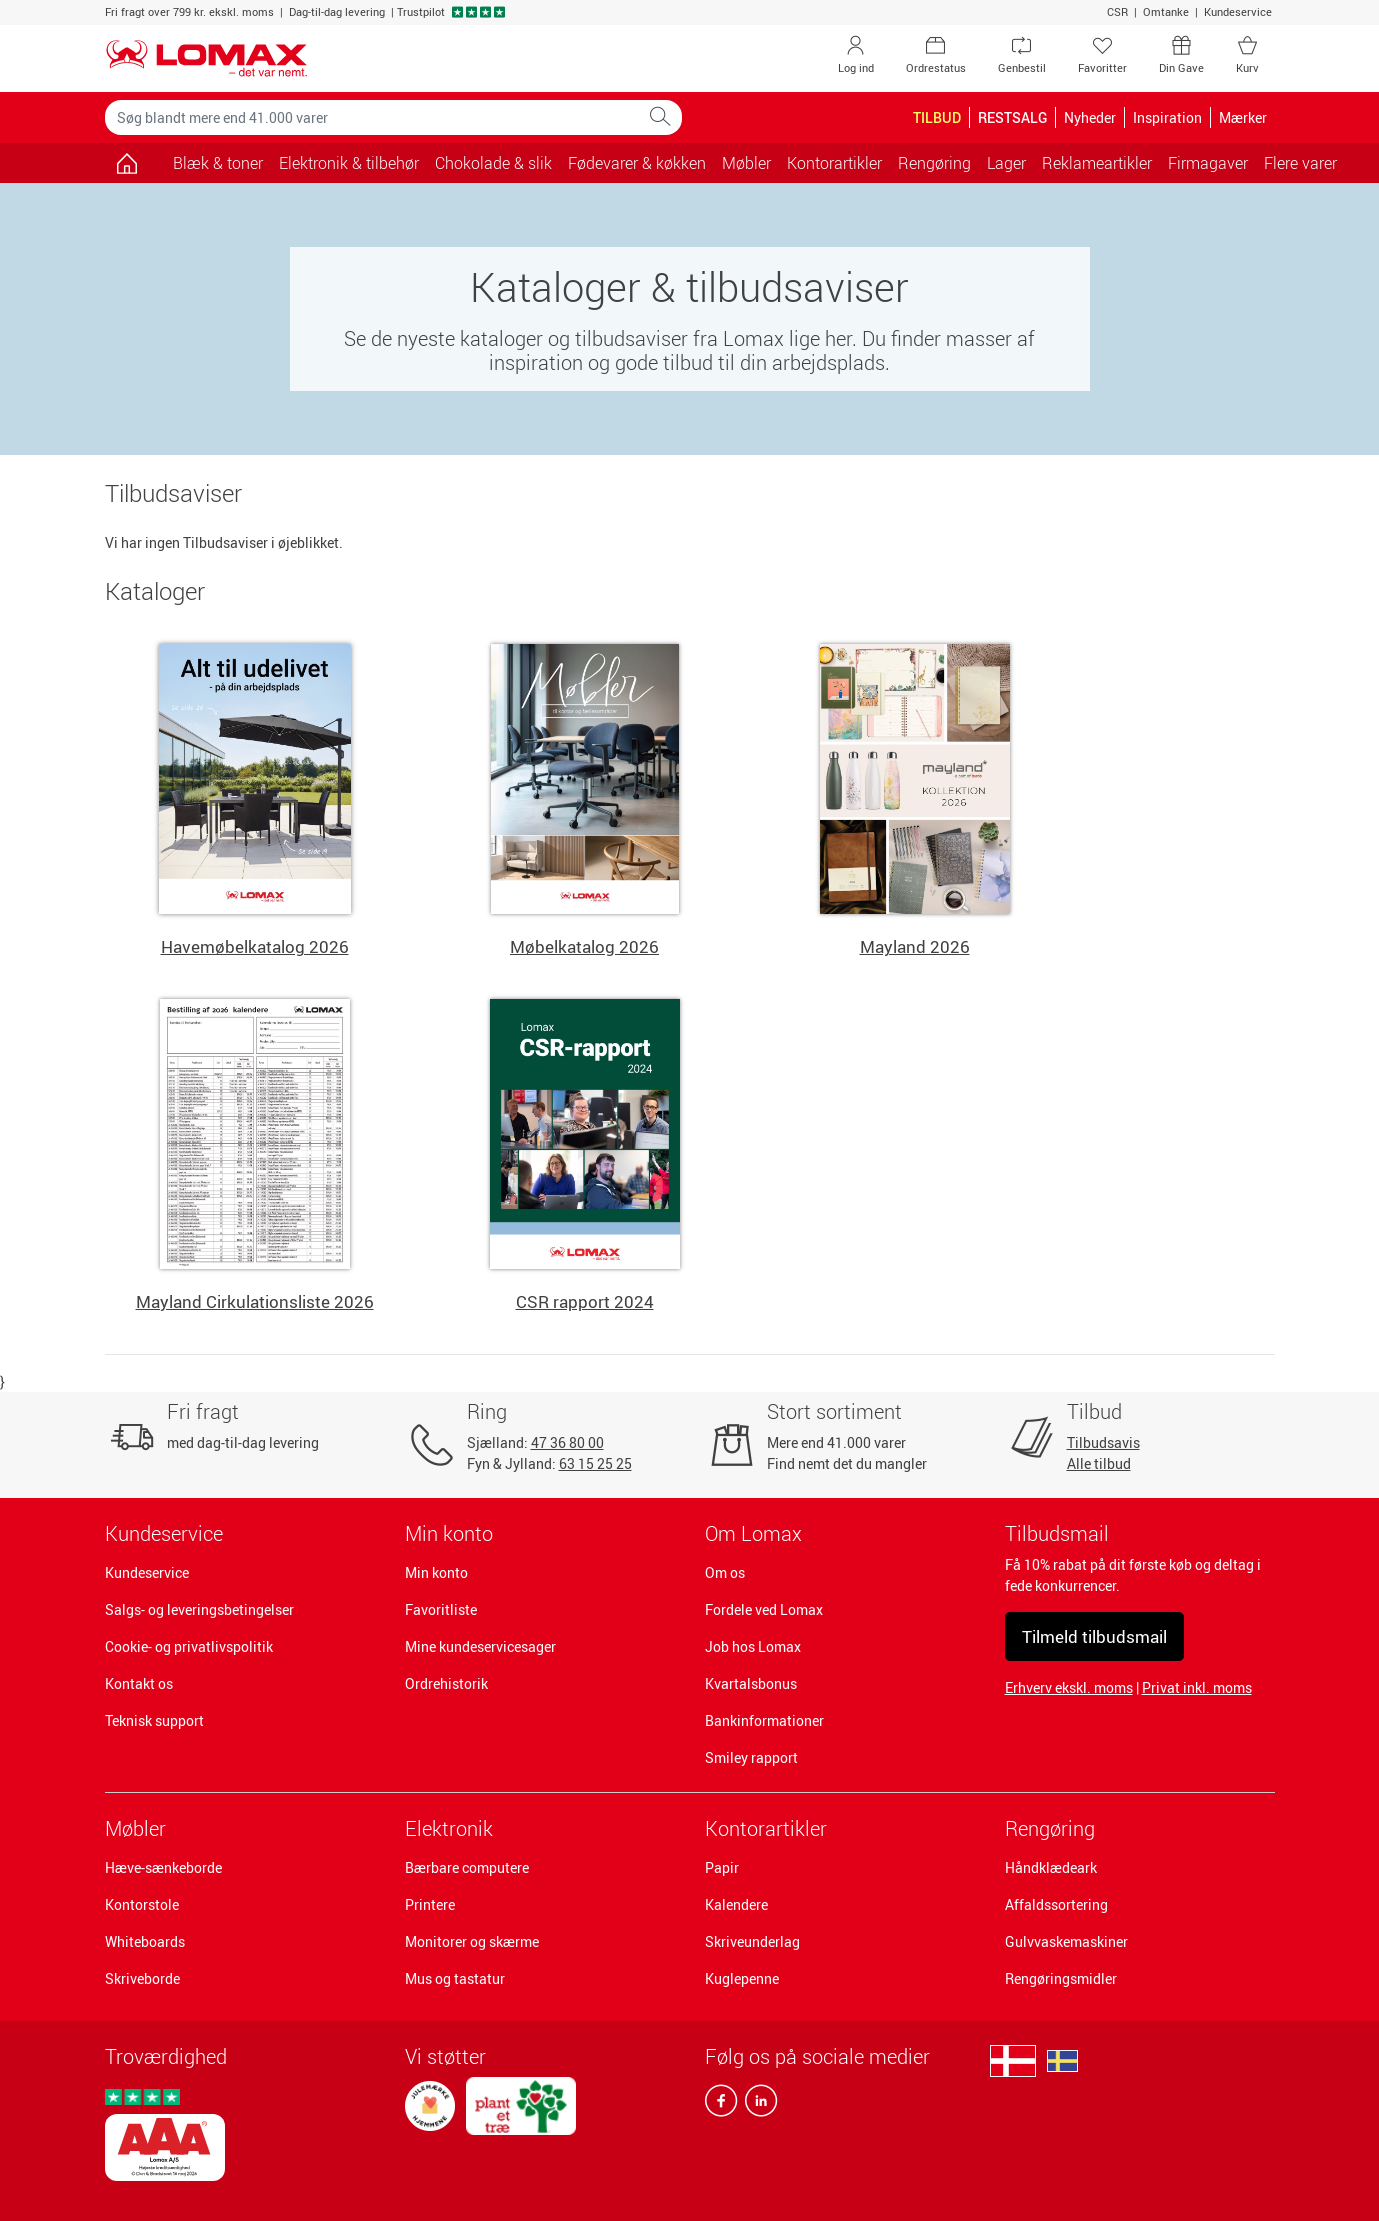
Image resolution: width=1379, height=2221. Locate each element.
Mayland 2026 (915, 946)
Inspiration (1167, 117)
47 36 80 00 (567, 1442)
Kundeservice (1238, 11)
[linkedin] (757, 2105)
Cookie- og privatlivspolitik (189, 1646)
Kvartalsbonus (751, 1683)
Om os (725, 1572)
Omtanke (1166, 11)
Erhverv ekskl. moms (1069, 1687)
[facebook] (721, 2105)
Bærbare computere (467, 1867)
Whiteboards (145, 1941)
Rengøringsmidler (1061, 1978)
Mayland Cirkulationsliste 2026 (255, 1301)
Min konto (436, 1572)
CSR (1117, 11)
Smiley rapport (751, 1757)
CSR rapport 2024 (585, 1301)
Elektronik (449, 1828)
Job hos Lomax (753, 1646)
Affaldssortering (1056, 1904)
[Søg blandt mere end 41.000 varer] (372, 117)
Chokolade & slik (493, 163)
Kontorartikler (766, 1828)
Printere (430, 1904)
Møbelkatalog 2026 (584, 946)
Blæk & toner (218, 163)
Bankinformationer (764, 1720)
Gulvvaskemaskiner (1066, 1941)
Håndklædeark (1051, 1867)
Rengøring (1050, 1828)
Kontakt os (139, 1683)
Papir (722, 1867)
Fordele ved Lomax (764, 1609)
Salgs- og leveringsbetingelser (199, 1609)
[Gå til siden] (127, 163)
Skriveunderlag (752, 1941)
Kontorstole (142, 1904)
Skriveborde (142, 1978)
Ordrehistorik (446, 1683)
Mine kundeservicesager (480, 1646)
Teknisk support (154, 1720)
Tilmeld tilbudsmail (1094, 1636)
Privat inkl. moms (1197, 1687)
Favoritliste (441, 1609)
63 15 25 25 (595, 1463)
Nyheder (1090, 117)
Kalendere (736, 1904)
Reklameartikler (1097, 163)
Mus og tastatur (455, 1978)
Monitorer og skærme (472, 1941)
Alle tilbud (1099, 1463)
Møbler (135, 1828)
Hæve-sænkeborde (163, 1867)
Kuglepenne (742, 1978)
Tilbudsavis (1103, 1442)
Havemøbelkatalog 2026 (255, 946)
